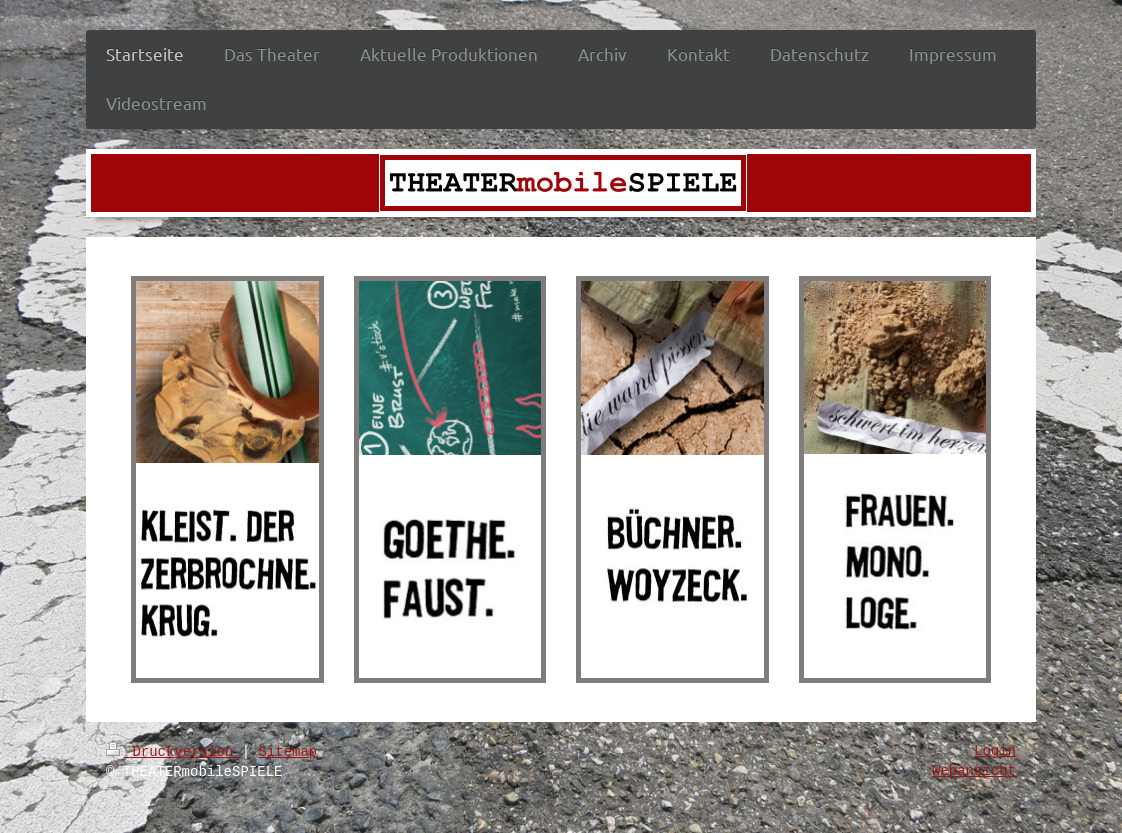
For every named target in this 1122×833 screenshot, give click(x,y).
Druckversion (174, 752)
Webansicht (974, 771)
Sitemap (287, 752)
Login (995, 751)
